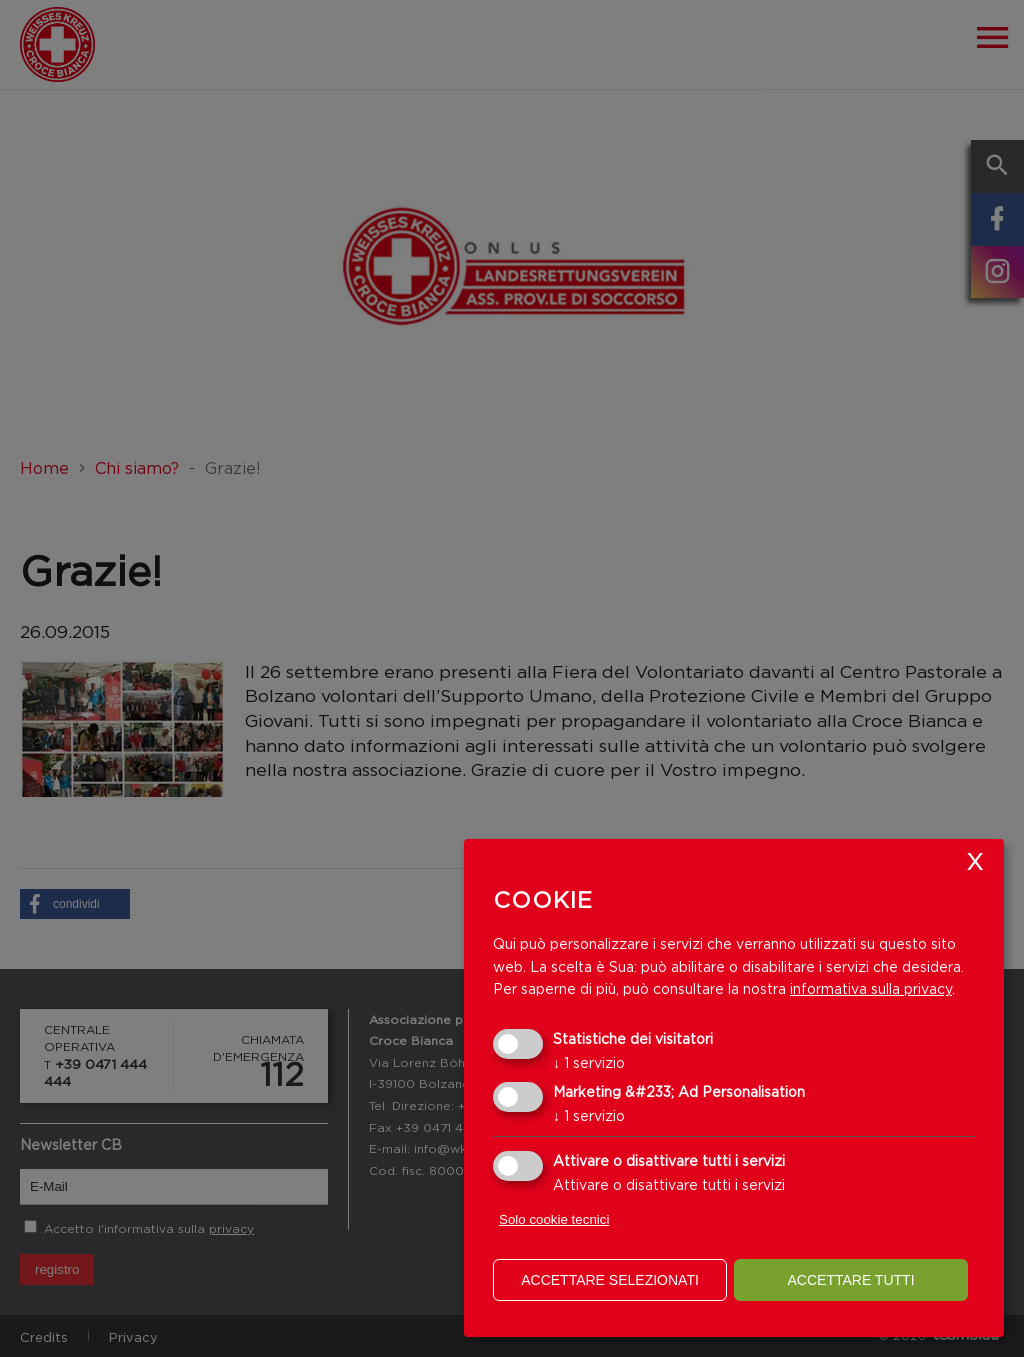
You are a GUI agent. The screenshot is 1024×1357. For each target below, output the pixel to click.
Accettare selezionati (610, 1280)
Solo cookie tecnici (554, 1219)
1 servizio (589, 1062)
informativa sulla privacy (871, 988)
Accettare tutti (850, 1280)
